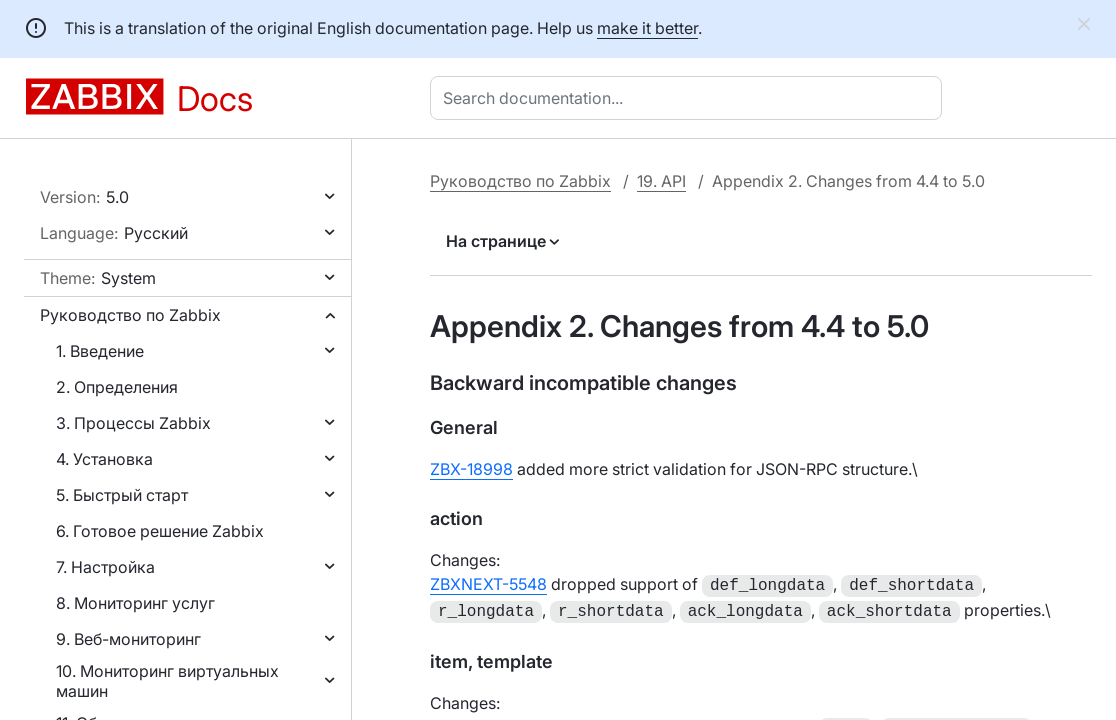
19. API (661, 181)
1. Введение (100, 351)
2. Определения (117, 387)
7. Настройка (105, 567)
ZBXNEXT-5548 (488, 584)
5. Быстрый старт (122, 495)
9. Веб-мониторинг (128, 639)
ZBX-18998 (471, 469)
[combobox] (690, 98)
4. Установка (104, 459)
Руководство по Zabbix (130, 315)
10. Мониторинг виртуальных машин (167, 681)
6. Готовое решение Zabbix (160, 531)
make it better (647, 28)
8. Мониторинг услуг (135, 603)
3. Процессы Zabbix (133, 423)
